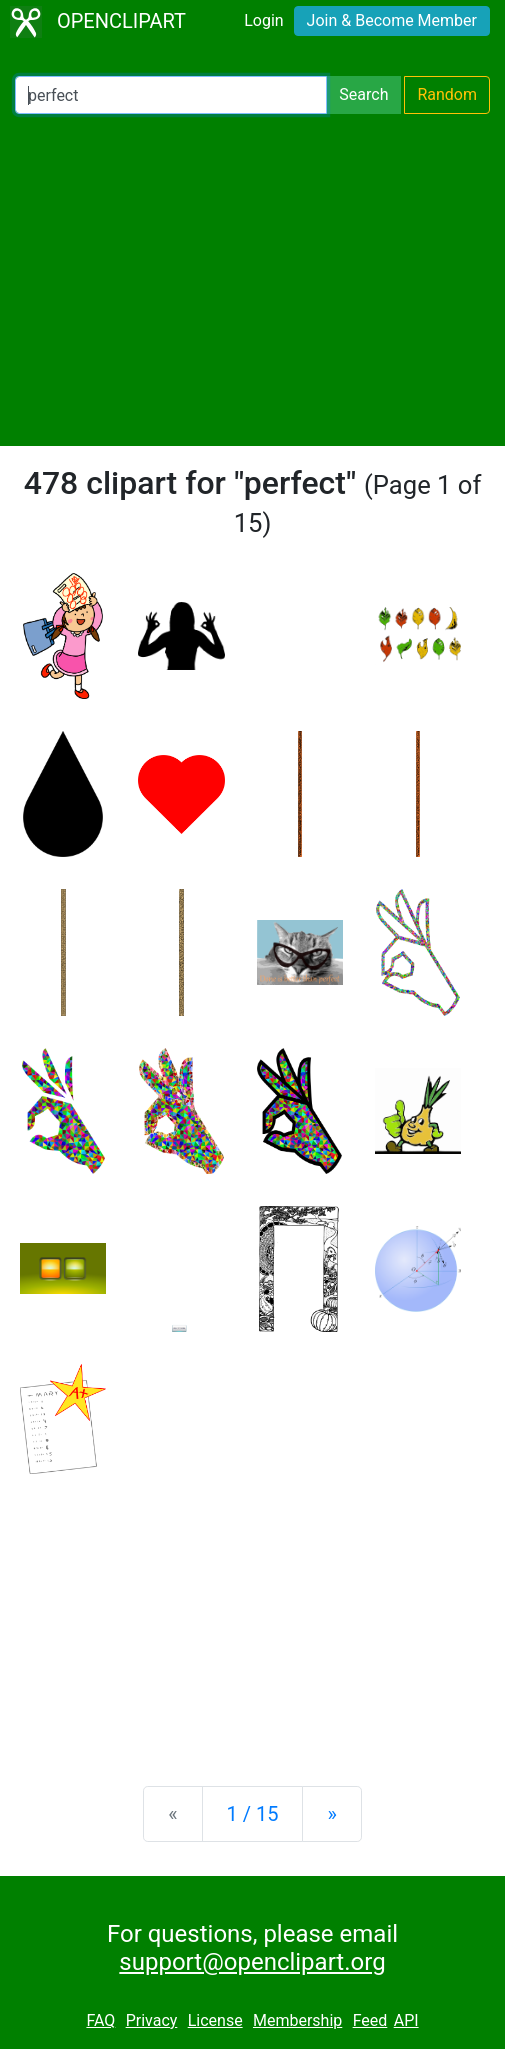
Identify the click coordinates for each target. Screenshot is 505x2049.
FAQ (100, 2020)
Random (447, 94)
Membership (297, 2020)
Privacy (152, 2020)
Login (263, 20)
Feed (370, 2020)
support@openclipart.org (252, 1962)
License (215, 2020)
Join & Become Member (392, 20)
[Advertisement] (252, 280)
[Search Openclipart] (171, 95)
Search (363, 94)
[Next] (331, 1814)
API (406, 2020)
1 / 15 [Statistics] (253, 1814)
